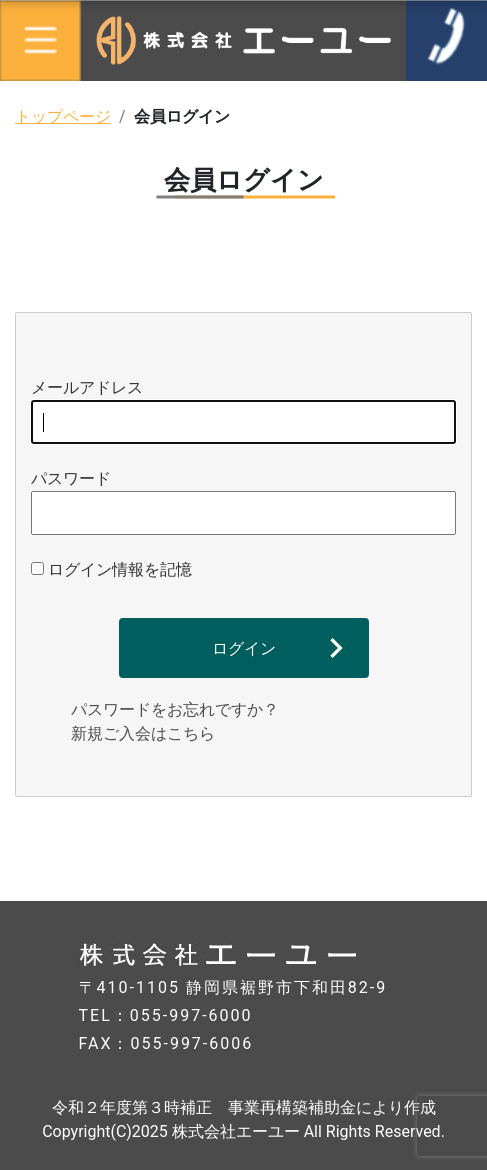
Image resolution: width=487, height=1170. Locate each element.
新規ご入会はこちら (143, 733)
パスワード (243, 502)
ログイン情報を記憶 (111, 569)
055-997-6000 (191, 1015)
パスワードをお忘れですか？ (175, 709)
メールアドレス (243, 411)
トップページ (63, 116)
